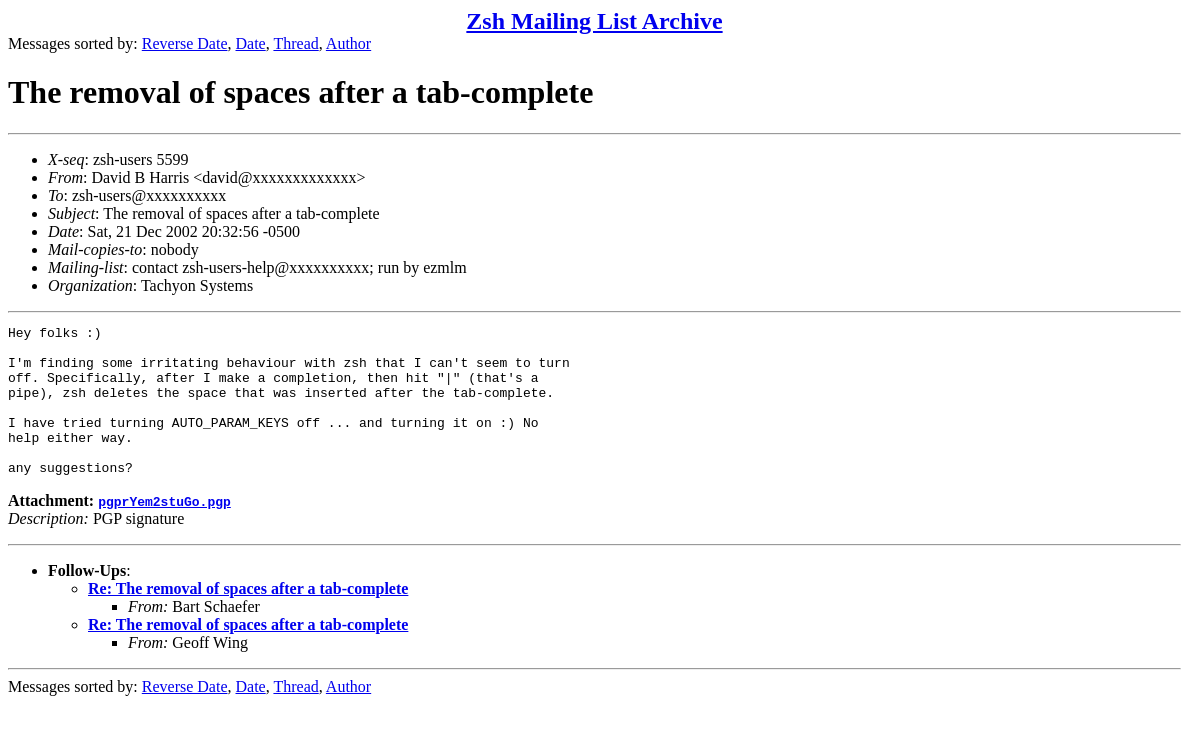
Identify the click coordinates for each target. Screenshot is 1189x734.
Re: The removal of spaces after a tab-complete (248, 618)
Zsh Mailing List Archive (594, 21)
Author (348, 43)
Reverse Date (185, 43)
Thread (295, 43)
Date (251, 43)
